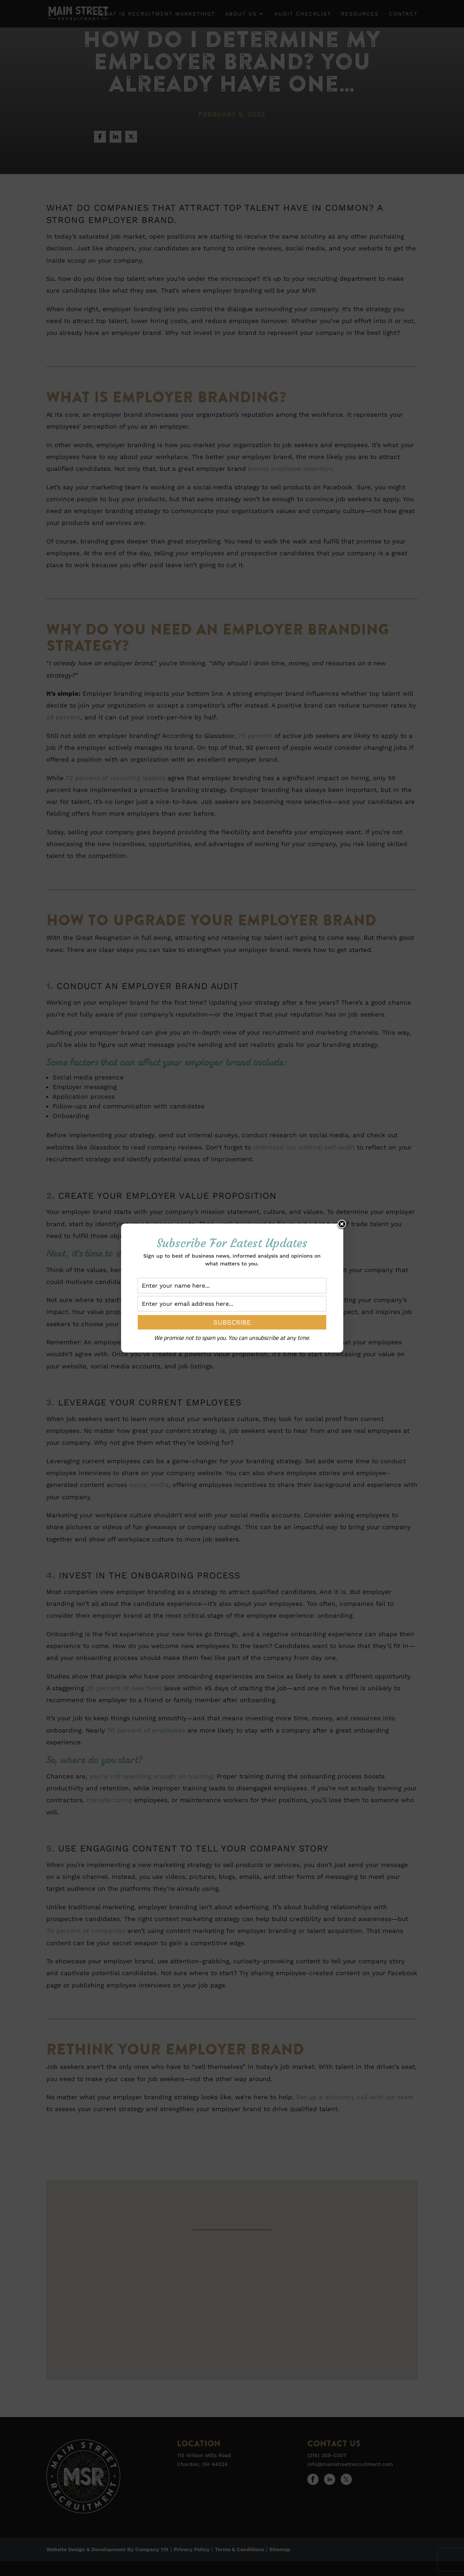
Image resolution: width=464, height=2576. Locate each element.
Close (341, 1224)
